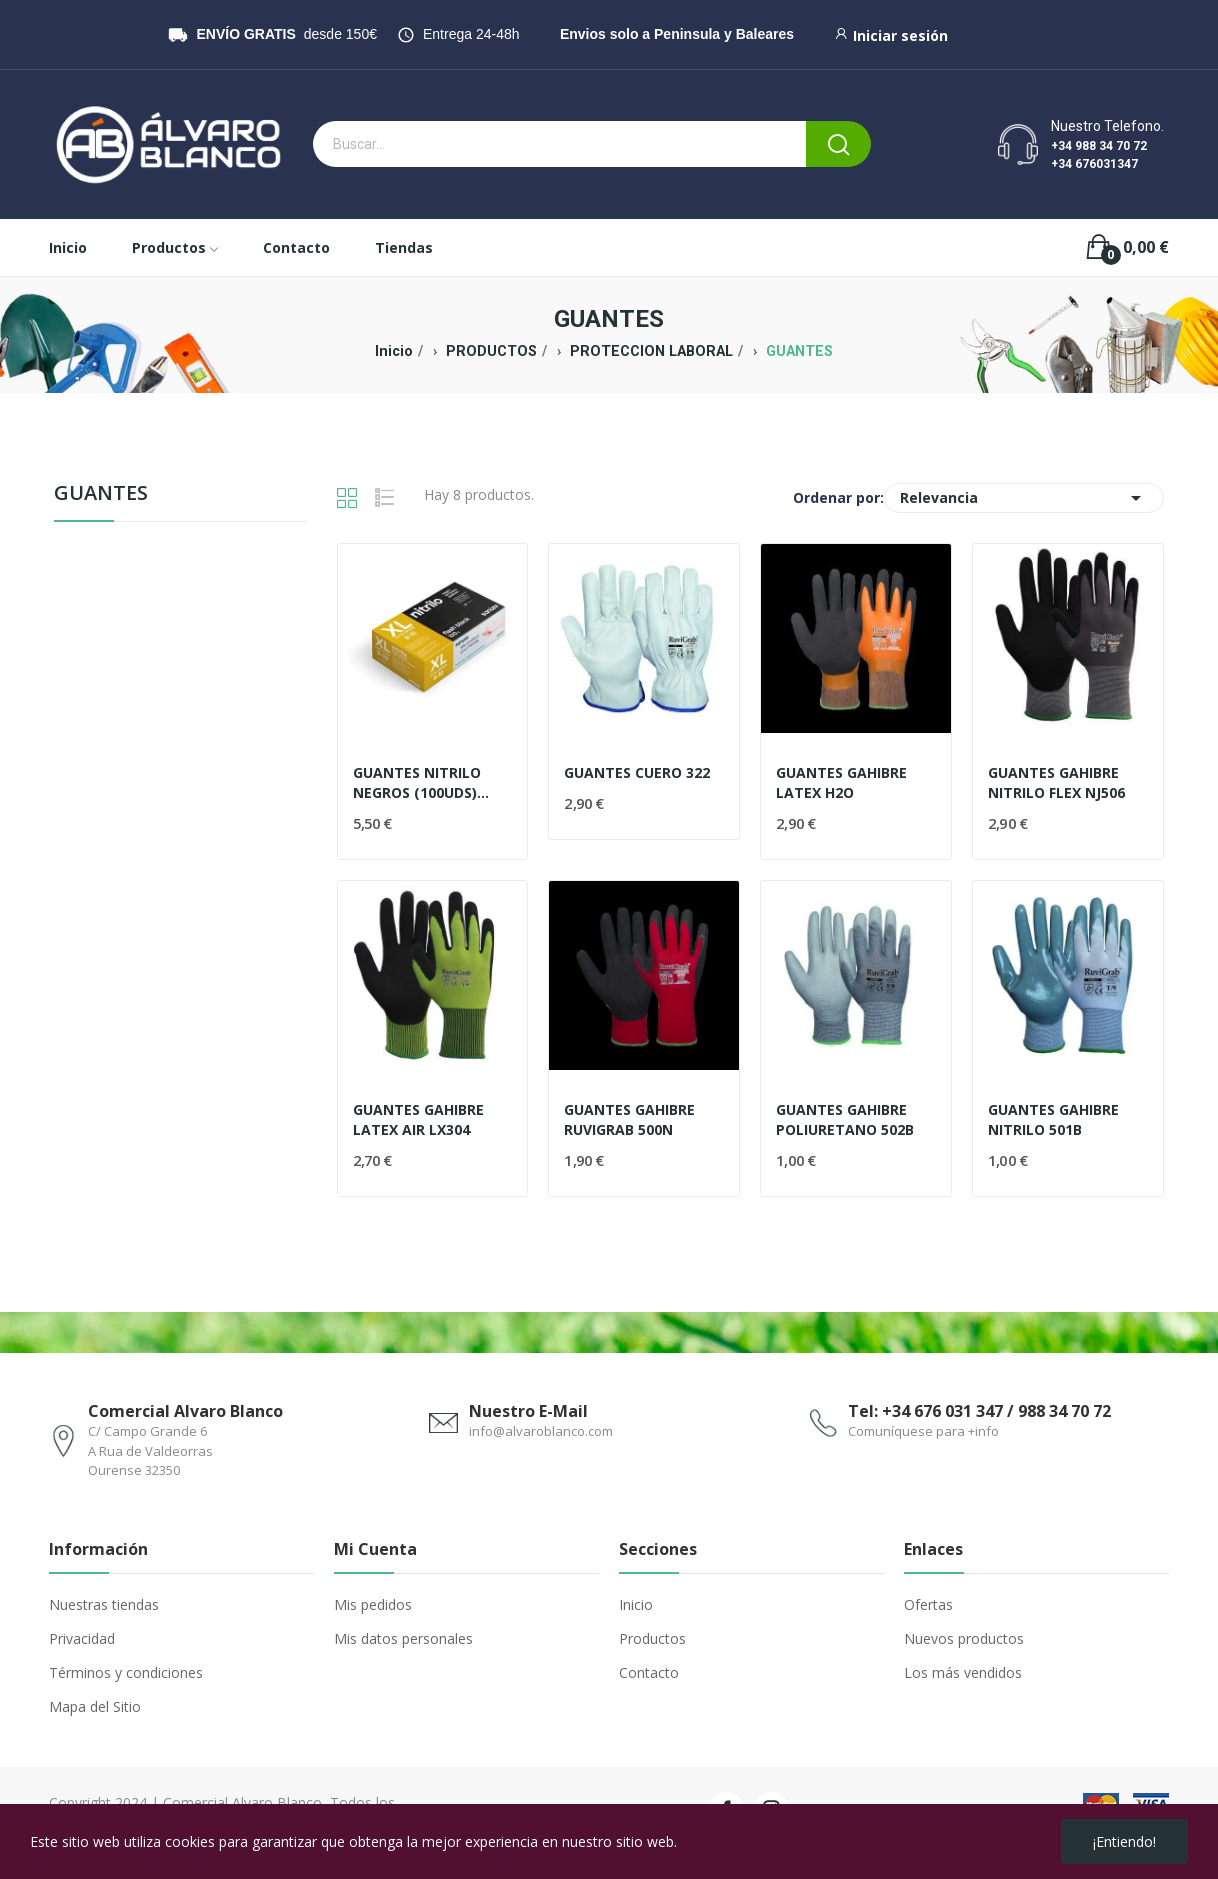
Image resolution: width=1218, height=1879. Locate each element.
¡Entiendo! (1124, 1841)
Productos (652, 1638)
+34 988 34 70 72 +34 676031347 (1099, 155)
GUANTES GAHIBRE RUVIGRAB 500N (629, 1119)
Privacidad (82, 1638)
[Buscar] (838, 144)
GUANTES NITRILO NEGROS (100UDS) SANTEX (417, 782)
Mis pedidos (373, 1604)
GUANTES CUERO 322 (637, 772)
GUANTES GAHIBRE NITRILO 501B (1053, 1119)
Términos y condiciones (126, 1672)
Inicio (636, 1604)
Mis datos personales (403, 1638)
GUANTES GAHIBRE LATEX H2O (841, 782)
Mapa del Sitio (95, 1706)
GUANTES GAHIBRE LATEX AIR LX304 (418, 1119)
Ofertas (928, 1604)
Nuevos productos (964, 1638)
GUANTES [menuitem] (101, 494)
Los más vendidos (963, 1672)
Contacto (649, 1672)
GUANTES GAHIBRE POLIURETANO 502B (845, 1119)
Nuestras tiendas (104, 1604)
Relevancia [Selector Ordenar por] (1024, 498)
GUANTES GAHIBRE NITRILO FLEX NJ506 (1056, 782)
